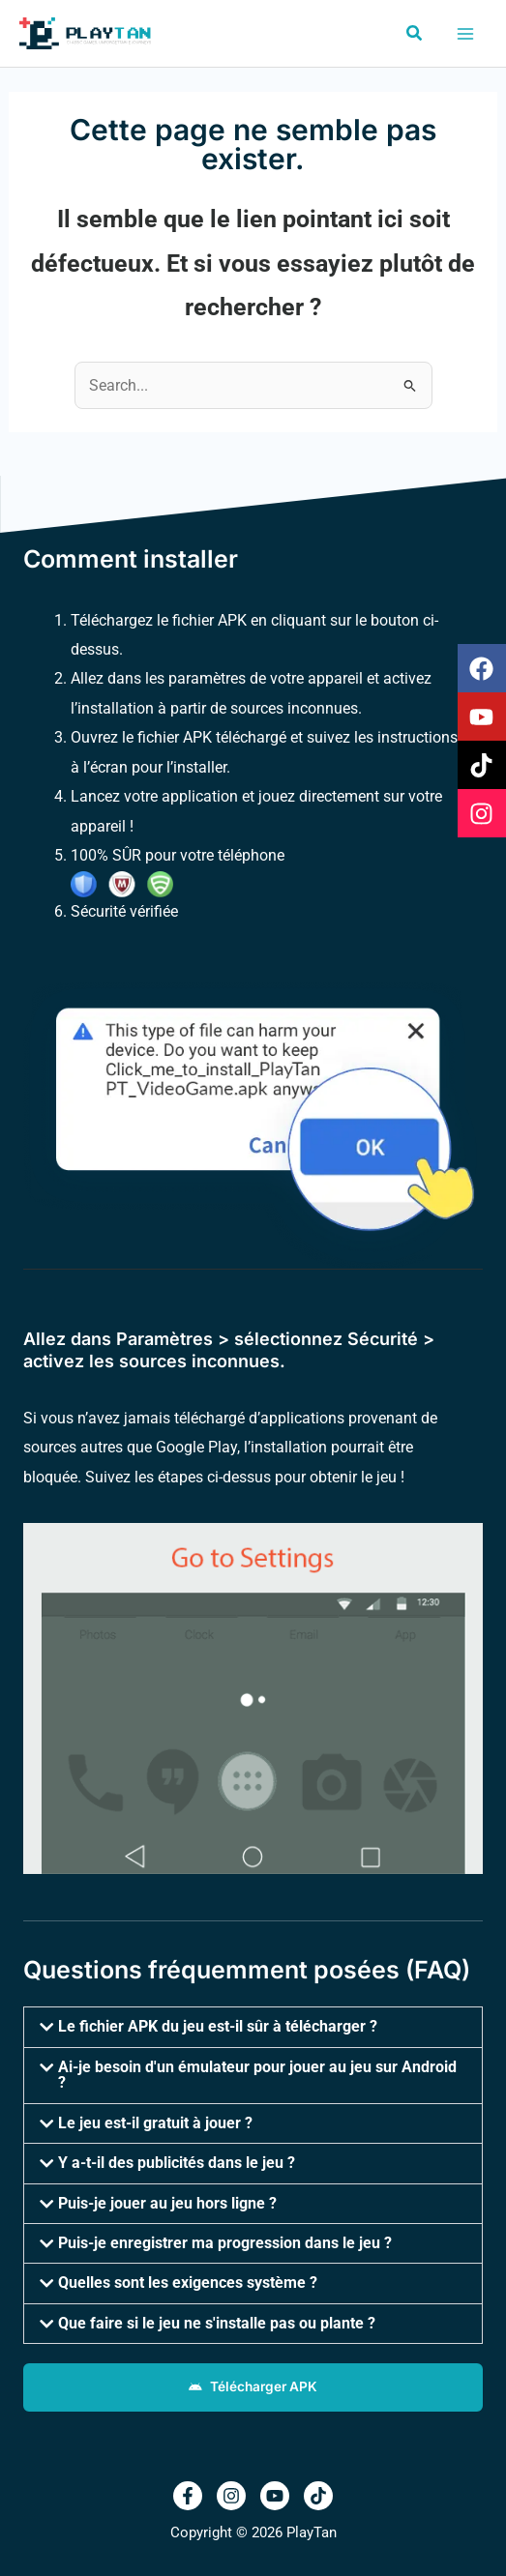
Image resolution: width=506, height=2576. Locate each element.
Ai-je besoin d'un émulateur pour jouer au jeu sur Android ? (257, 2075)
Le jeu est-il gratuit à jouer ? (155, 2123)
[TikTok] (318, 2495)
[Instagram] (231, 2495)
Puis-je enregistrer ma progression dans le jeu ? (225, 2243)
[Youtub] (274, 2495)
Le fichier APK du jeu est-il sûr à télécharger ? (217, 2026)
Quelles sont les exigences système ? (187, 2282)
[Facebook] (187, 2495)
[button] (415, 33)
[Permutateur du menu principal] (465, 33)
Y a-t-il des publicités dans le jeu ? (176, 2162)
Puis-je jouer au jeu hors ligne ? (167, 2203)
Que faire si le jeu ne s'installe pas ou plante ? (216, 2323)
